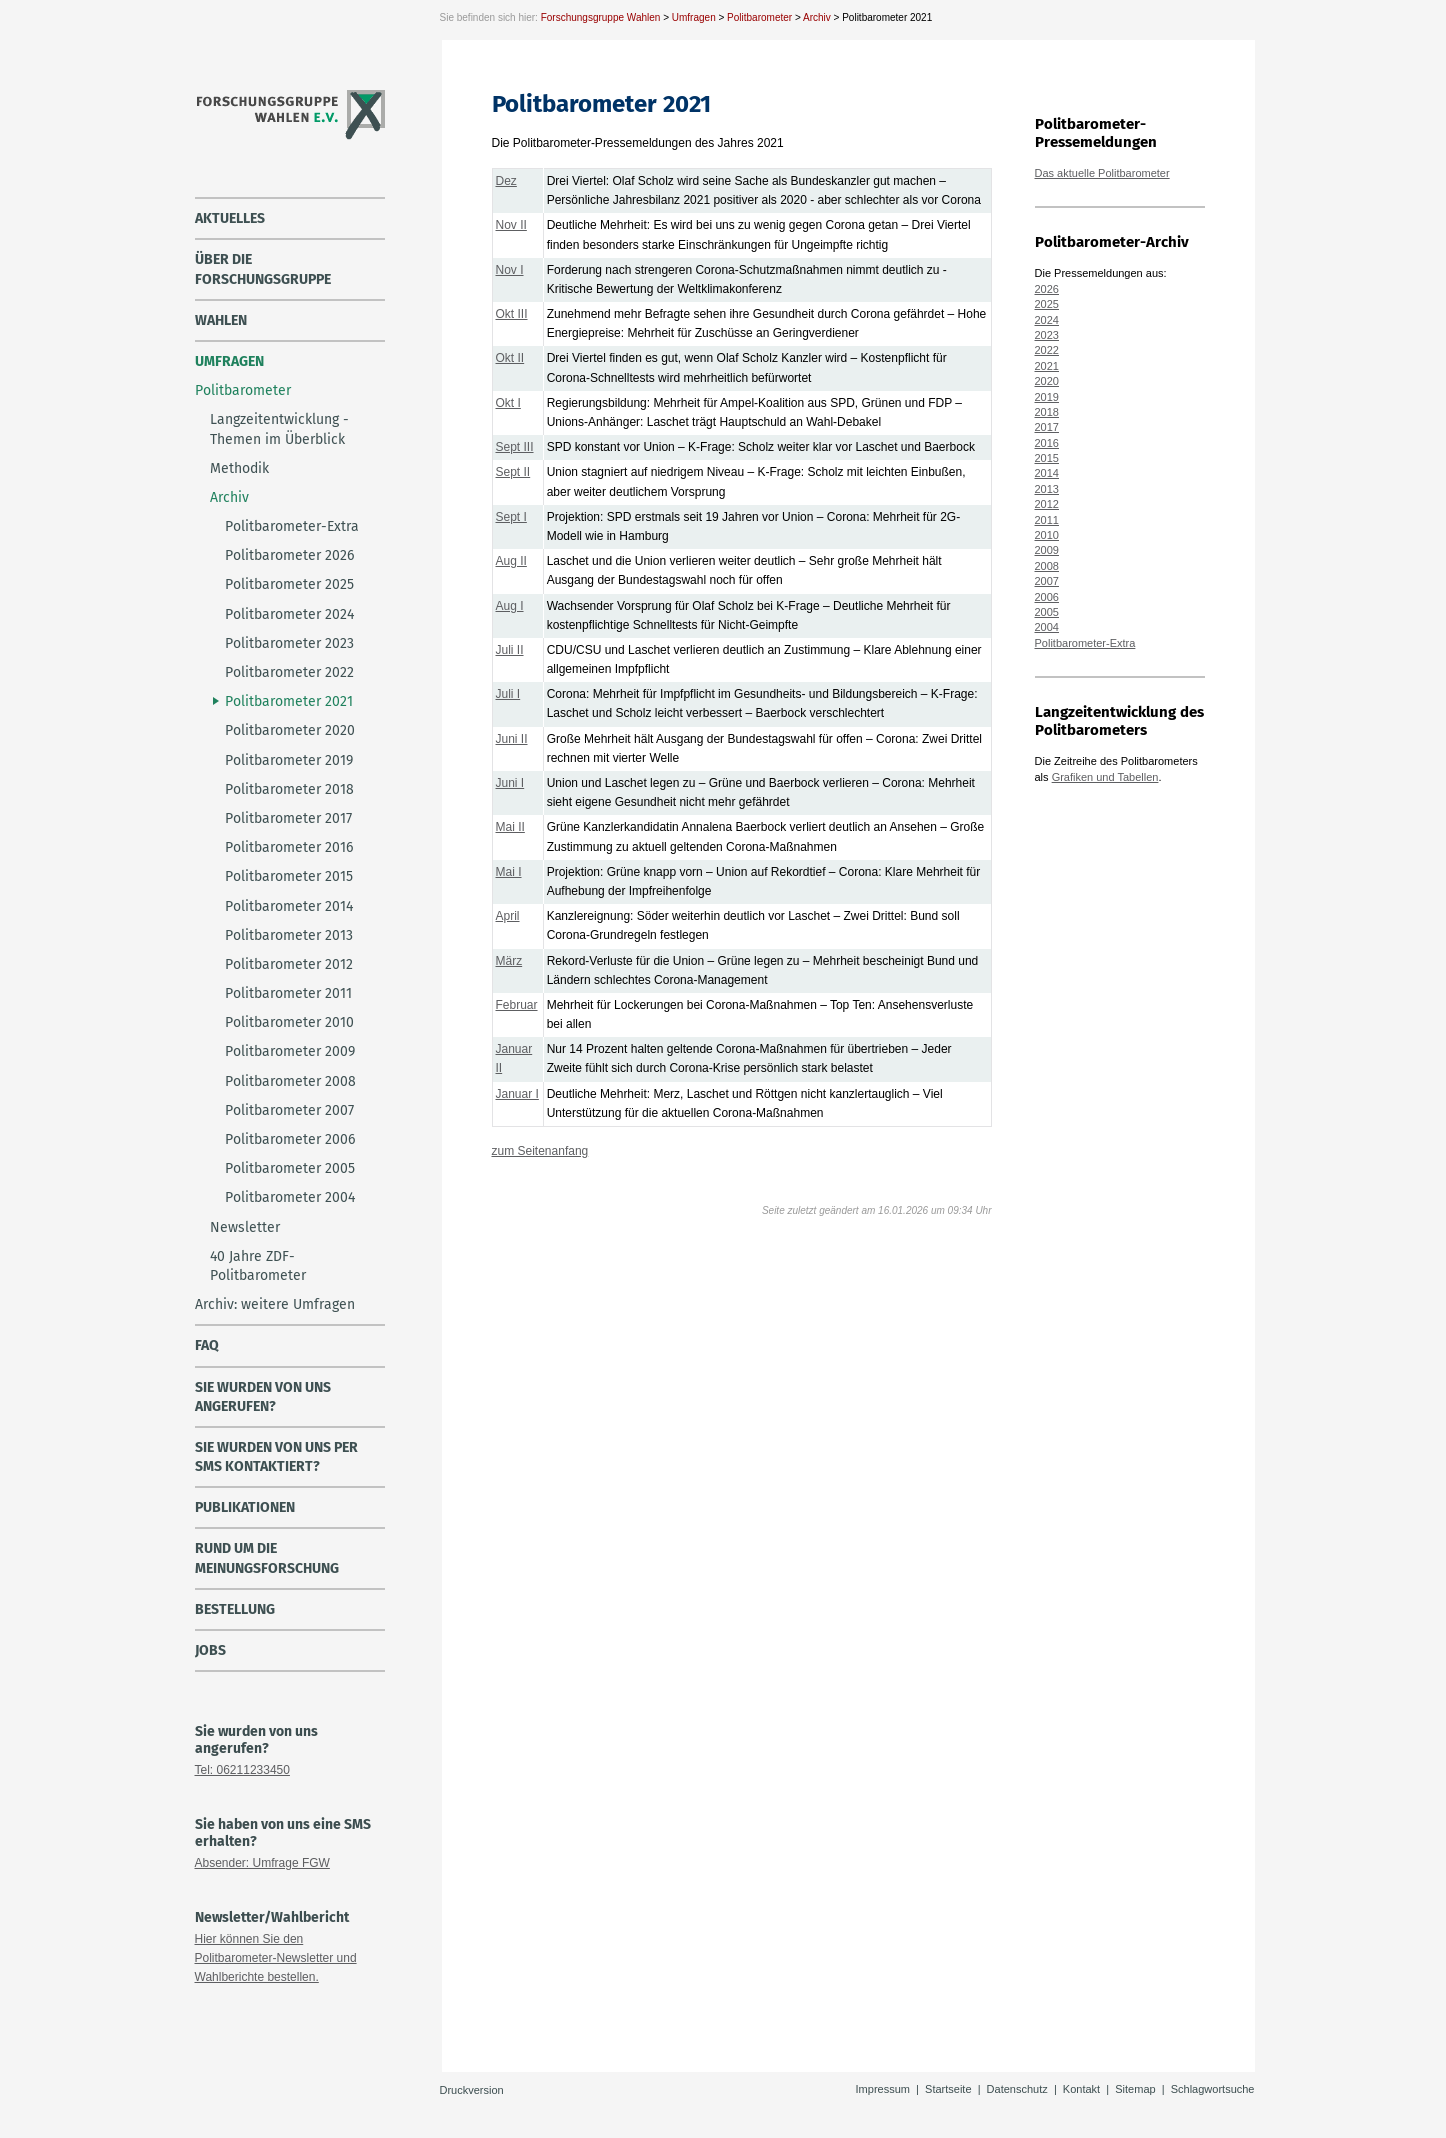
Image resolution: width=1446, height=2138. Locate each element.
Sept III (515, 447)
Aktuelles (230, 218)
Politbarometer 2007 (289, 1110)
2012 (1047, 504)
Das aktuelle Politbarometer (1102, 173)
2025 (1047, 304)
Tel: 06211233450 (242, 1770)
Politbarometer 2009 (290, 1051)
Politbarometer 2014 (289, 906)
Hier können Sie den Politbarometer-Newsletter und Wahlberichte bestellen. (276, 1958)
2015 (1047, 458)
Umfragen (694, 17)
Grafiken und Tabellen (1105, 777)
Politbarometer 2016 (289, 847)
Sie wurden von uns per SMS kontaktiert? (276, 1457)
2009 (1047, 550)
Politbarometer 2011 (288, 993)
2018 (1047, 412)
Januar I (517, 1094)
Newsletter (245, 1227)
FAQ (207, 1345)
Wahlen (221, 320)
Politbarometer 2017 (288, 818)
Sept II (513, 472)
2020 (1047, 381)
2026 (1047, 289)
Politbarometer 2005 (290, 1168)
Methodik (239, 468)
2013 (1047, 489)
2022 (1047, 350)
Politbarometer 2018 (289, 789)
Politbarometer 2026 (289, 555)
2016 (1047, 443)
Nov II (511, 225)
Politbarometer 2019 (289, 760)
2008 (1047, 566)
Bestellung (235, 1609)
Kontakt (1081, 2089)
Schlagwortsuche (1213, 2089)
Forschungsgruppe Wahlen (601, 17)
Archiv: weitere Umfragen (275, 1304)
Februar (517, 1005)
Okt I (508, 403)
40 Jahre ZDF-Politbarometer (258, 1266)
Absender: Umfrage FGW (262, 1863)
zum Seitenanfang (540, 1151)
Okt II (510, 358)
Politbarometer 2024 (289, 614)
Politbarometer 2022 (289, 672)
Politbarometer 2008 (290, 1081)
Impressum (883, 2089)
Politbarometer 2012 (289, 964)
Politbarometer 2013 (289, 935)
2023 (1047, 335)
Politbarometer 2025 (289, 584)
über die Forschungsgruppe (263, 269)
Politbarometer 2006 (290, 1139)
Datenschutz (1017, 2089)
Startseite (948, 2089)
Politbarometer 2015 (289, 876)
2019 (1047, 397)
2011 (1047, 520)
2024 (1047, 320)
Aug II (511, 561)
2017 (1047, 427)
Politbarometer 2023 (289, 643)
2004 (1047, 627)
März (509, 961)
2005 (1047, 612)
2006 (1047, 597)
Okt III (512, 314)
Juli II (510, 650)
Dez (506, 181)
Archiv (817, 17)
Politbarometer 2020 (290, 730)
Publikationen (245, 1507)
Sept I (511, 517)
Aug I (510, 606)
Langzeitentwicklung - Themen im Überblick (279, 429)
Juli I (508, 694)
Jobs (210, 1650)
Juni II (512, 739)
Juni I (510, 783)
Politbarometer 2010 (289, 1022)
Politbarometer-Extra (292, 526)
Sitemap (1135, 2089)
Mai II (510, 827)
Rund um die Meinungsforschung (267, 1558)
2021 (1047, 366)
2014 (1047, 473)
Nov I (510, 270)
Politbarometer (759, 17)
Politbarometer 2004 (290, 1197)
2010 (1047, 535)
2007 (1047, 581)
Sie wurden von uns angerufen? (263, 1397)
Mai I (509, 872)
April (508, 916)
